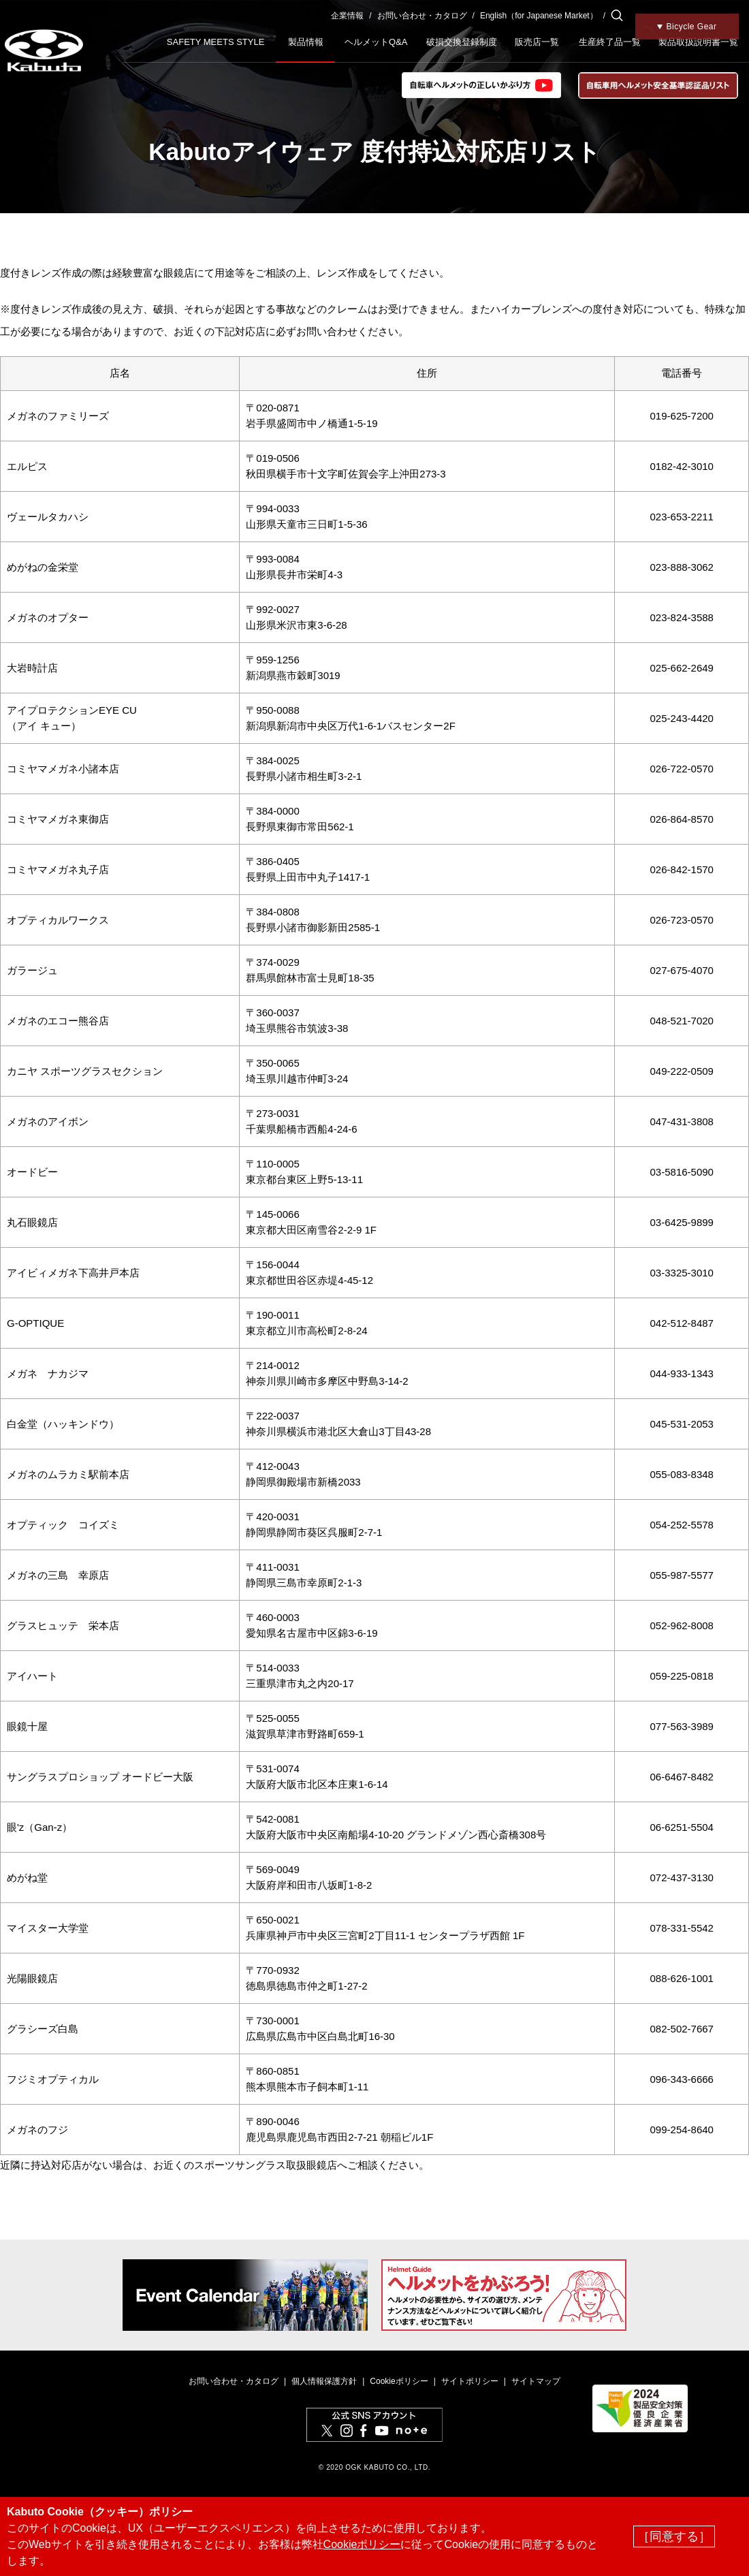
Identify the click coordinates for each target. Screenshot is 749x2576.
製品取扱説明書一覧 (698, 42)
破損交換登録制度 (461, 42)
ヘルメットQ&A (376, 42)
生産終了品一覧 (610, 42)
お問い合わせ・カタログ (422, 15)
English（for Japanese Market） (539, 15)
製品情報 (305, 42)
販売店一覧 (537, 42)
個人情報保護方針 (324, 2381)
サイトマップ (535, 2381)
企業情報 (347, 15)
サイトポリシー (469, 2381)
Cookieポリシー (399, 2381)
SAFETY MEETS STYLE (216, 42)
